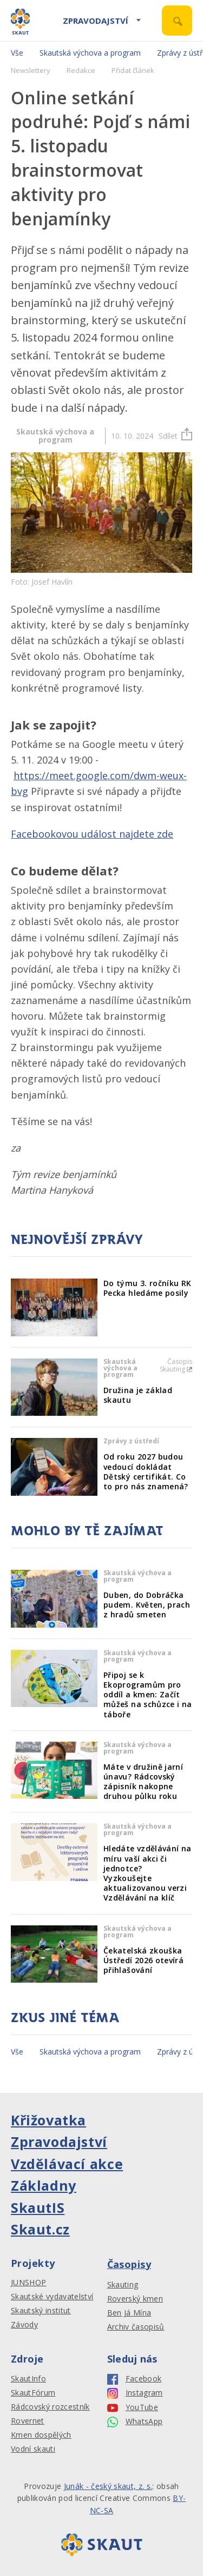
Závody (24, 2325)
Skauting (123, 2285)
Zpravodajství (95, 20)
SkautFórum (33, 2393)
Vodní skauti (33, 2449)
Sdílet (175, 435)
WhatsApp (135, 2422)
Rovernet (27, 2421)
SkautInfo (28, 2379)
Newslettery (30, 70)
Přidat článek (133, 70)
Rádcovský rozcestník (50, 2407)
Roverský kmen (135, 2299)
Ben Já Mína (129, 2313)
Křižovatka (48, 2120)
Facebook (134, 2379)
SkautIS (37, 2207)
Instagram (135, 2393)
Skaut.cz (40, 2229)
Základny (43, 2185)
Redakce (81, 70)
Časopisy (129, 2264)
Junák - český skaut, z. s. (108, 2486)
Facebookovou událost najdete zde (92, 833)
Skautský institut (41, 2311)
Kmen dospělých (41, 2435)
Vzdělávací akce (67, 2164)
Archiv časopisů (136, 2327)
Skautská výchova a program (90, 53)
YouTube (132, 2408)
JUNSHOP (28, 2282)
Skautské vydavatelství (52, 2296)
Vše (17, 53)
